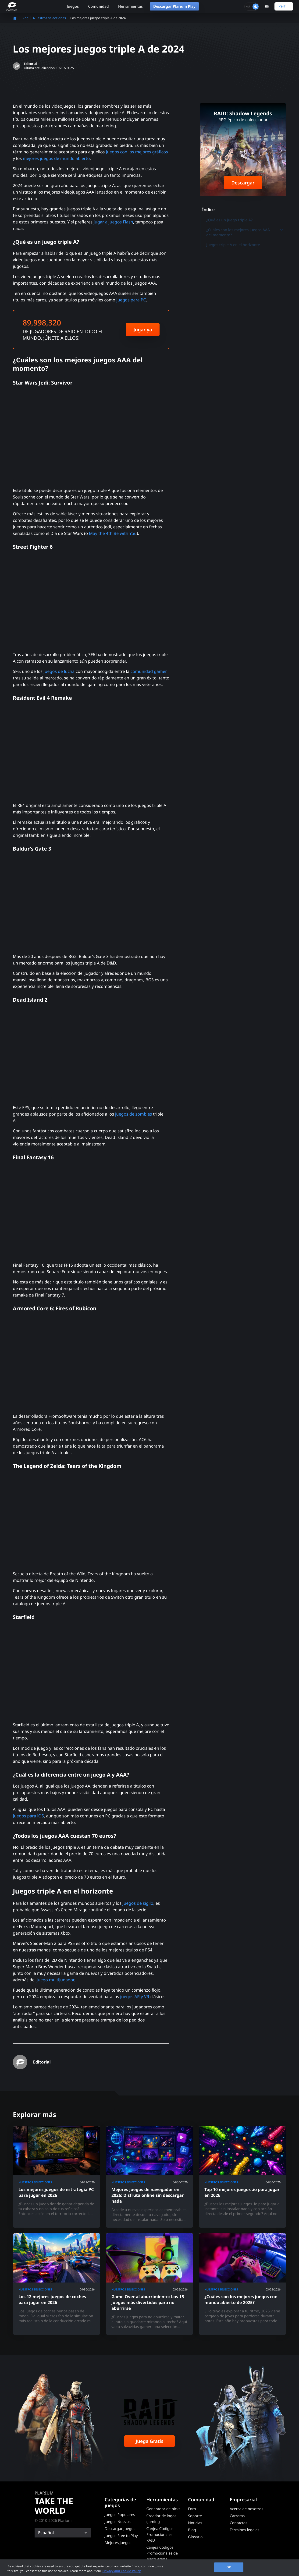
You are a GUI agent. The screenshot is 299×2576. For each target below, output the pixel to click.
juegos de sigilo (138, 1903)
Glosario (195, 2536)
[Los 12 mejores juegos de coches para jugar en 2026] (56, 2284)
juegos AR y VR (134, 1997)
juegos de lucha (59, 671)
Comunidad (98, 6)
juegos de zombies (133, 1114)
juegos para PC (131, 300)
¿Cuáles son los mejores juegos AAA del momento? (245, 232)
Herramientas (130, 6)
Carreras (237, 2515)
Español (46, 2533)
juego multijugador (55, 1980)
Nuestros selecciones (49, 18)
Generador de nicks (163, 2508)
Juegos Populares (120, 2514)
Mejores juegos (118, 2542)
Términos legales (245, 2529)
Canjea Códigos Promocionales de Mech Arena (162, 2553)
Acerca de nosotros (246, 2508)
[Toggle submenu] (281, 229)
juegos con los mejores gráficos (137, 152)
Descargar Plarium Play (174, 6)
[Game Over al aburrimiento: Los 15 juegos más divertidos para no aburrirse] (149, 2284)
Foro (192, 2508)
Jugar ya (142, 329)
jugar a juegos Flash (113, 222)
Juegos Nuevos (118, 2521)
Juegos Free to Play (121, 2535)
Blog (24, 18)
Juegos (73, 6)
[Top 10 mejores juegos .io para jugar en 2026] (242, 2177)
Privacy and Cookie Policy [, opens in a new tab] (121, 2571)
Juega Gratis (149, 2441)
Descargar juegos (120, 2528)
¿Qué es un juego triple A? (229, 220)
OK (229, 2567)
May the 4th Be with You (113, 533)
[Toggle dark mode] (251, 7)
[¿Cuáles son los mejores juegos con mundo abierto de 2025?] (242, 2284)
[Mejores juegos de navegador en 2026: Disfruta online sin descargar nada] (149, 2177)
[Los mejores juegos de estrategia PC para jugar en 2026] (56, 2177)
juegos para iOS (28, 1816)
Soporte (195, 2515)
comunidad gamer (149, 671)
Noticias (195, 2522)
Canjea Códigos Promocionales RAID (160, 2534)
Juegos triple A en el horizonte (233, 244)
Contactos (238, 2522)
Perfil (283, 6)
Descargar (242, 183)
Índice (208, 209)
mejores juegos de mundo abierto (56, 158)
